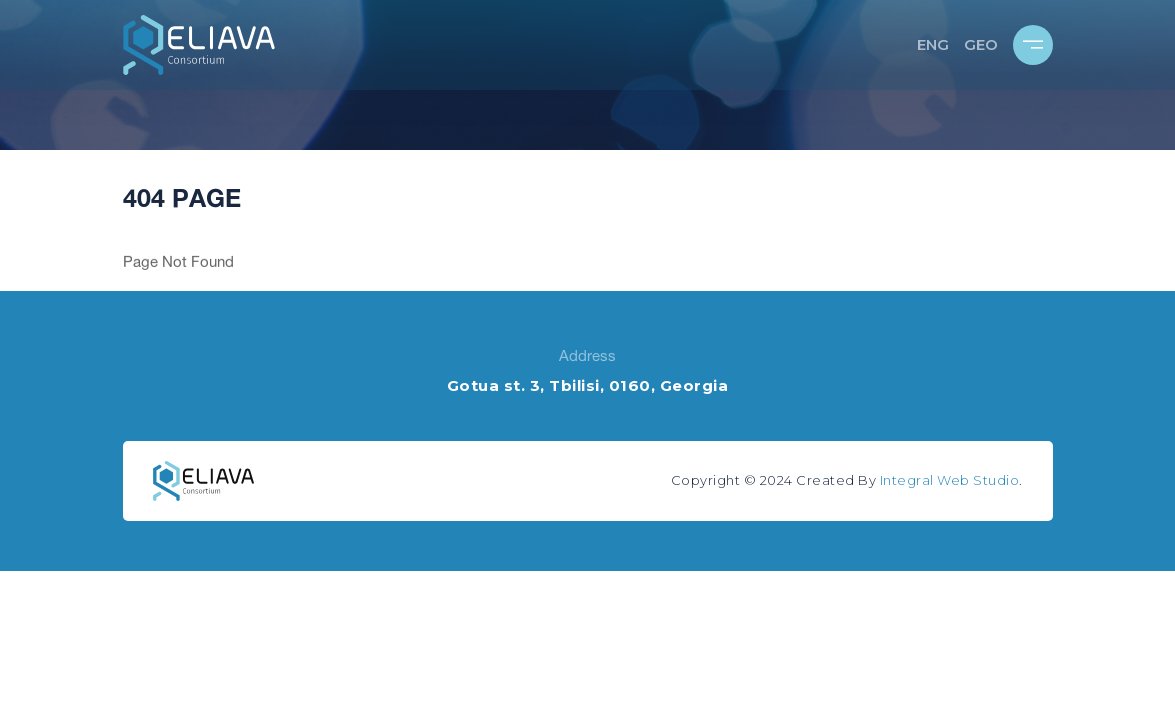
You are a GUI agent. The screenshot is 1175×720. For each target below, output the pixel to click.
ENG (933, 44)
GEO (981, 44)
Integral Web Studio (950, 480)
